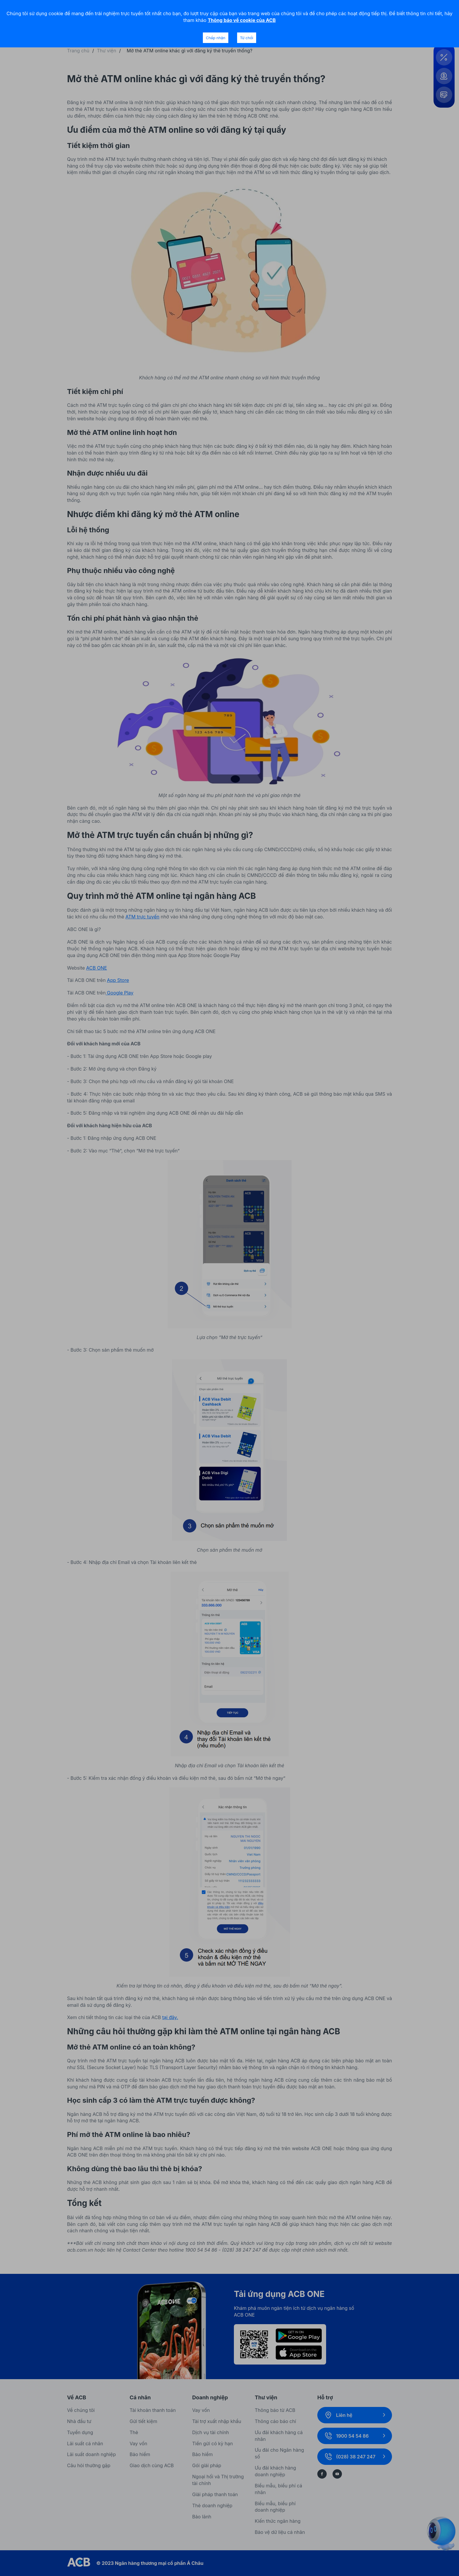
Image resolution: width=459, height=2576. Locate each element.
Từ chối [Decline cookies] (246, 37)
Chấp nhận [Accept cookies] (215, 37)
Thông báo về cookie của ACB (242, 20)
